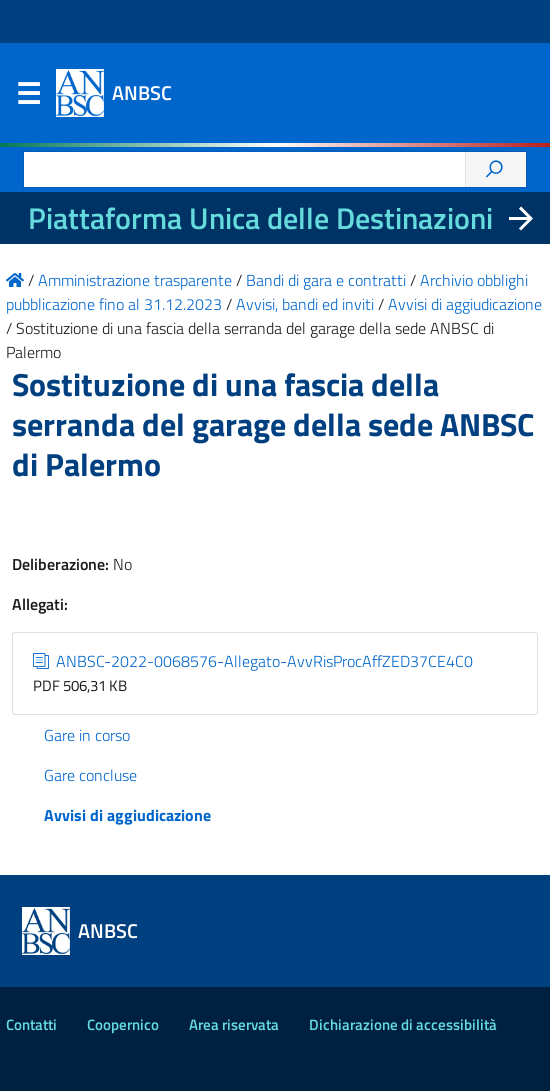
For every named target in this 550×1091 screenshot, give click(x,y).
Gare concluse (90, 775)
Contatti (31, 1024)
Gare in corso (87, 735)
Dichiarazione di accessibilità (403, 1024)
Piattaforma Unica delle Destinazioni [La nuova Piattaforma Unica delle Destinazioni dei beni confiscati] (260, 218)
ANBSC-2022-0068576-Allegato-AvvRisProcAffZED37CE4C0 (253, 661)
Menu (28, 98)
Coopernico (123, 1024)
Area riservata (234, 1024)
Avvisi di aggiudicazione (127, 815)
